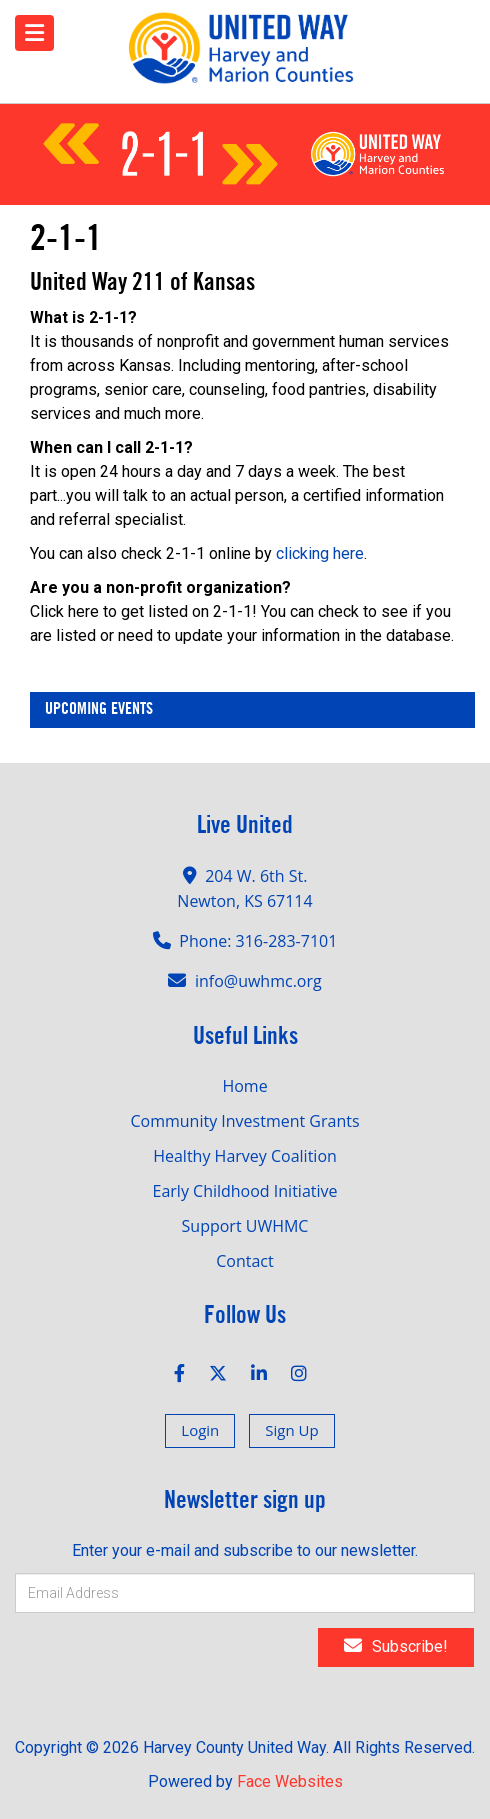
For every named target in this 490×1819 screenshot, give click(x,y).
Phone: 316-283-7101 (258, 941)
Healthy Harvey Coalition (245, 1156)
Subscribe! (396, 1646)
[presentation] (152, 1663)
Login (200, 1430)
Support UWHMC (245, 1226)
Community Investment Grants (244, 1121)
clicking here (320, 553)
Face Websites (290, 1781)
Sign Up (291, 1430)
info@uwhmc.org (258, 981)
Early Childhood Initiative (245, 1191)
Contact (244, 1261)
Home (244, 1086)
